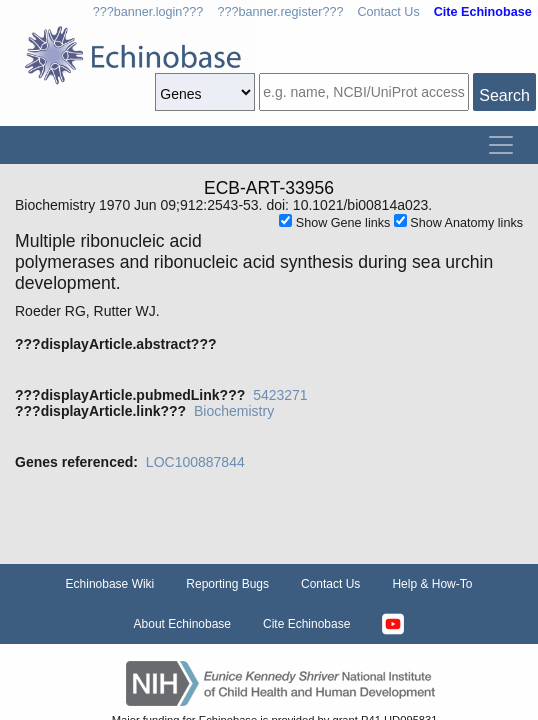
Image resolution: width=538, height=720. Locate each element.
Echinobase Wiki (110, 584)
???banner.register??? (280, 12)
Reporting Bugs (227, 584)
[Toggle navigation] (501, 145)
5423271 (280, 395)
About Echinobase (182, 624)
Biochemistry (234, 411)
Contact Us (388, 12)
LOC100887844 (195, 462)
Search (504, 95)
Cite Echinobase (306, 624)
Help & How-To (432, 584)
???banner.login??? (148, 12)
